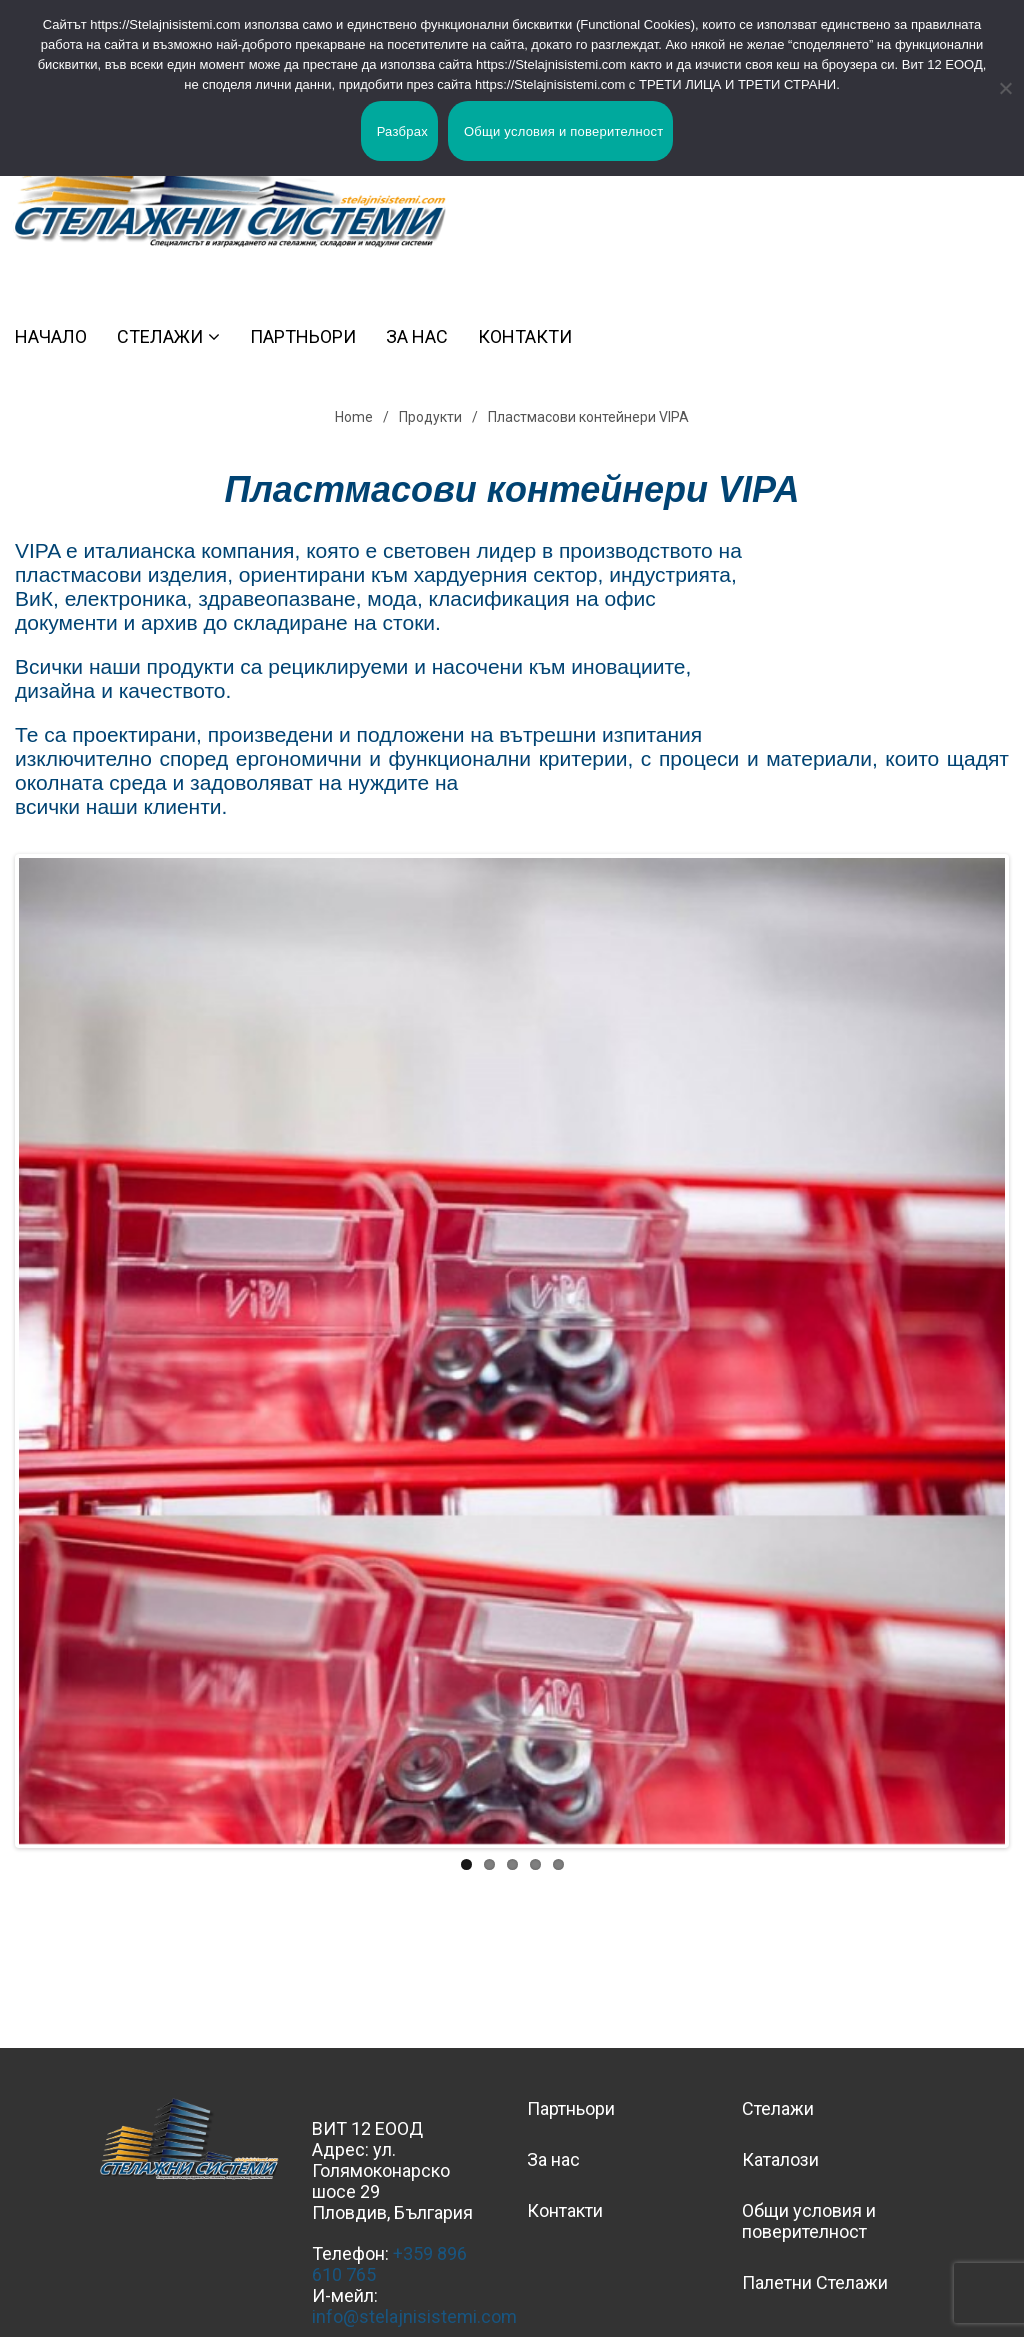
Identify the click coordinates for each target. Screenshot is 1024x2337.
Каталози (780, 2159)
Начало (51, 336)
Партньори (303, 336)
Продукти (430, 417)
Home (354, 417)
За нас (417, 336)
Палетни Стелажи (815, 2282)
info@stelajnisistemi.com (414, 2316)
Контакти (525, 336)
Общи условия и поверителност (809, 2221)
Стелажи (160, 336)
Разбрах (402, 131)
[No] (999, 88)
